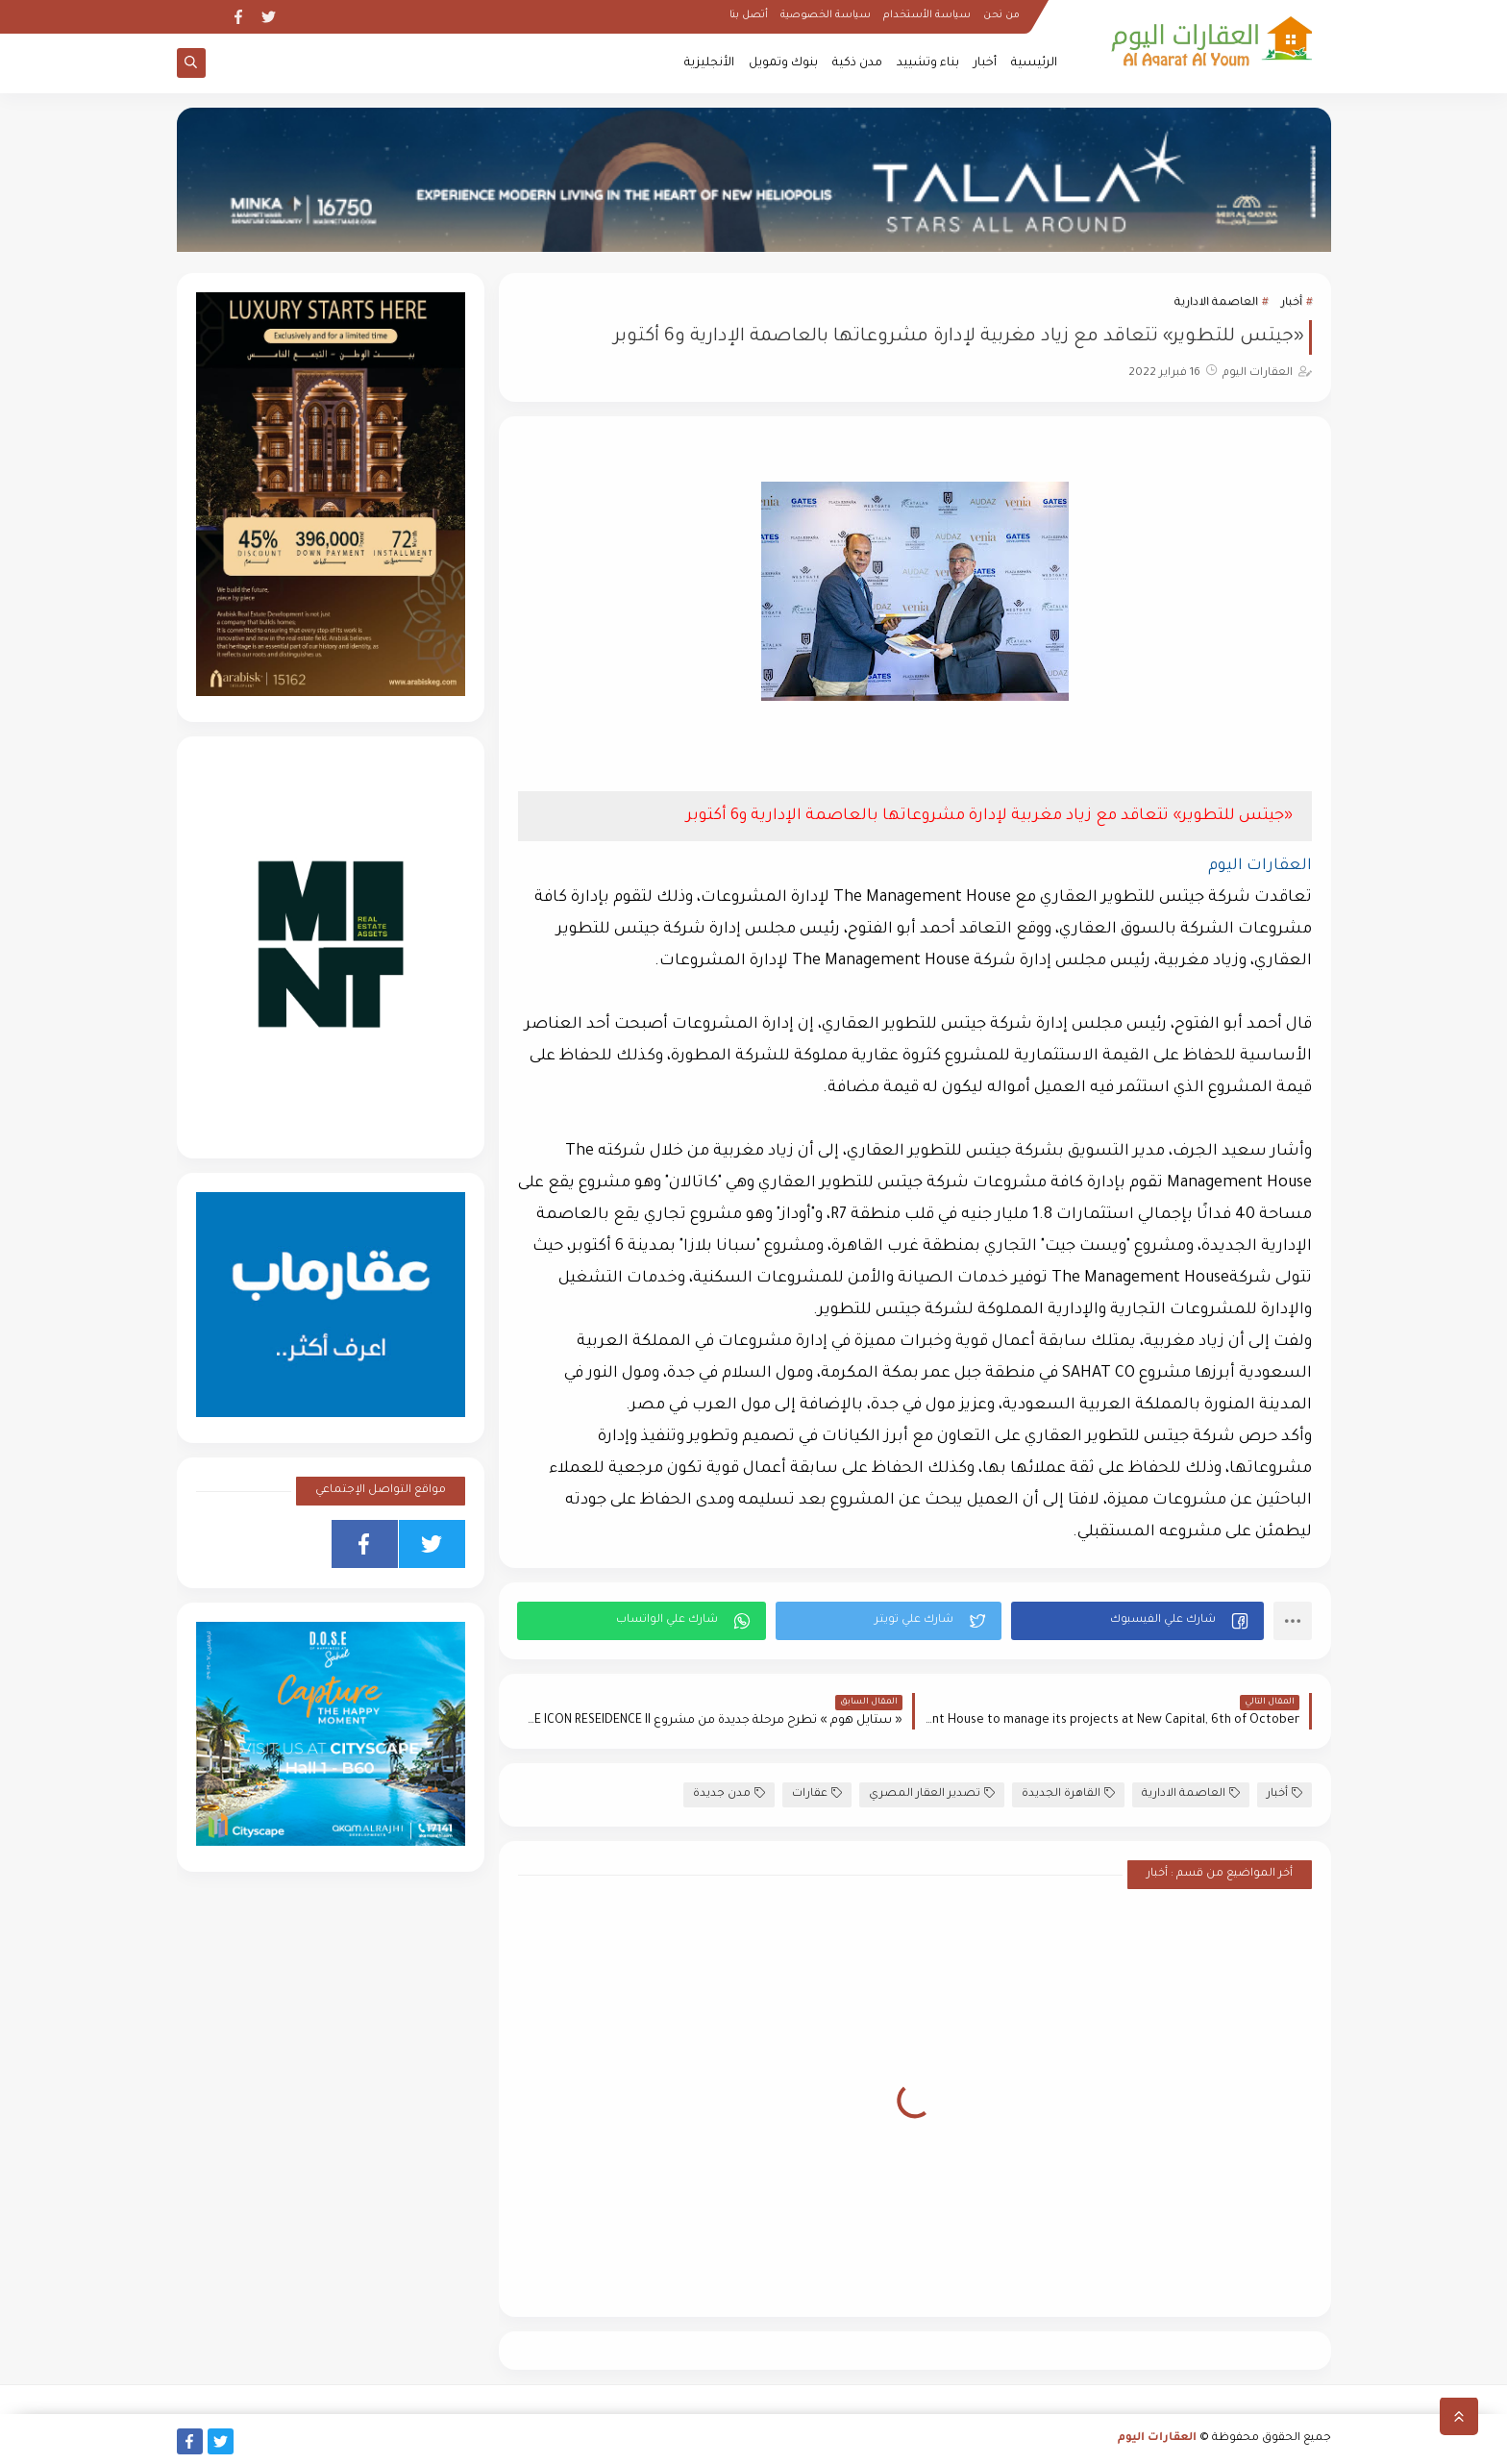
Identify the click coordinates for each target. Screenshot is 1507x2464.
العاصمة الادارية (1216, 303)
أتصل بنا (748, 15)
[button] (1137, 1621)
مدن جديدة (729, 1793)
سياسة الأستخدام (927, 15)
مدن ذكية (857, 63)
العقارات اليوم (1157, 2438)
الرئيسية (1034, 63)
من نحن (1001, 15)
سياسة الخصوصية (825, 15)
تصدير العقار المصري (932, 1793)
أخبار (985, 63)
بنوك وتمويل (783, 63)
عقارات (817, 1793)
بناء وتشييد (928, 63)
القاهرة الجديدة (1068, 1793)
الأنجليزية (709, 63)
